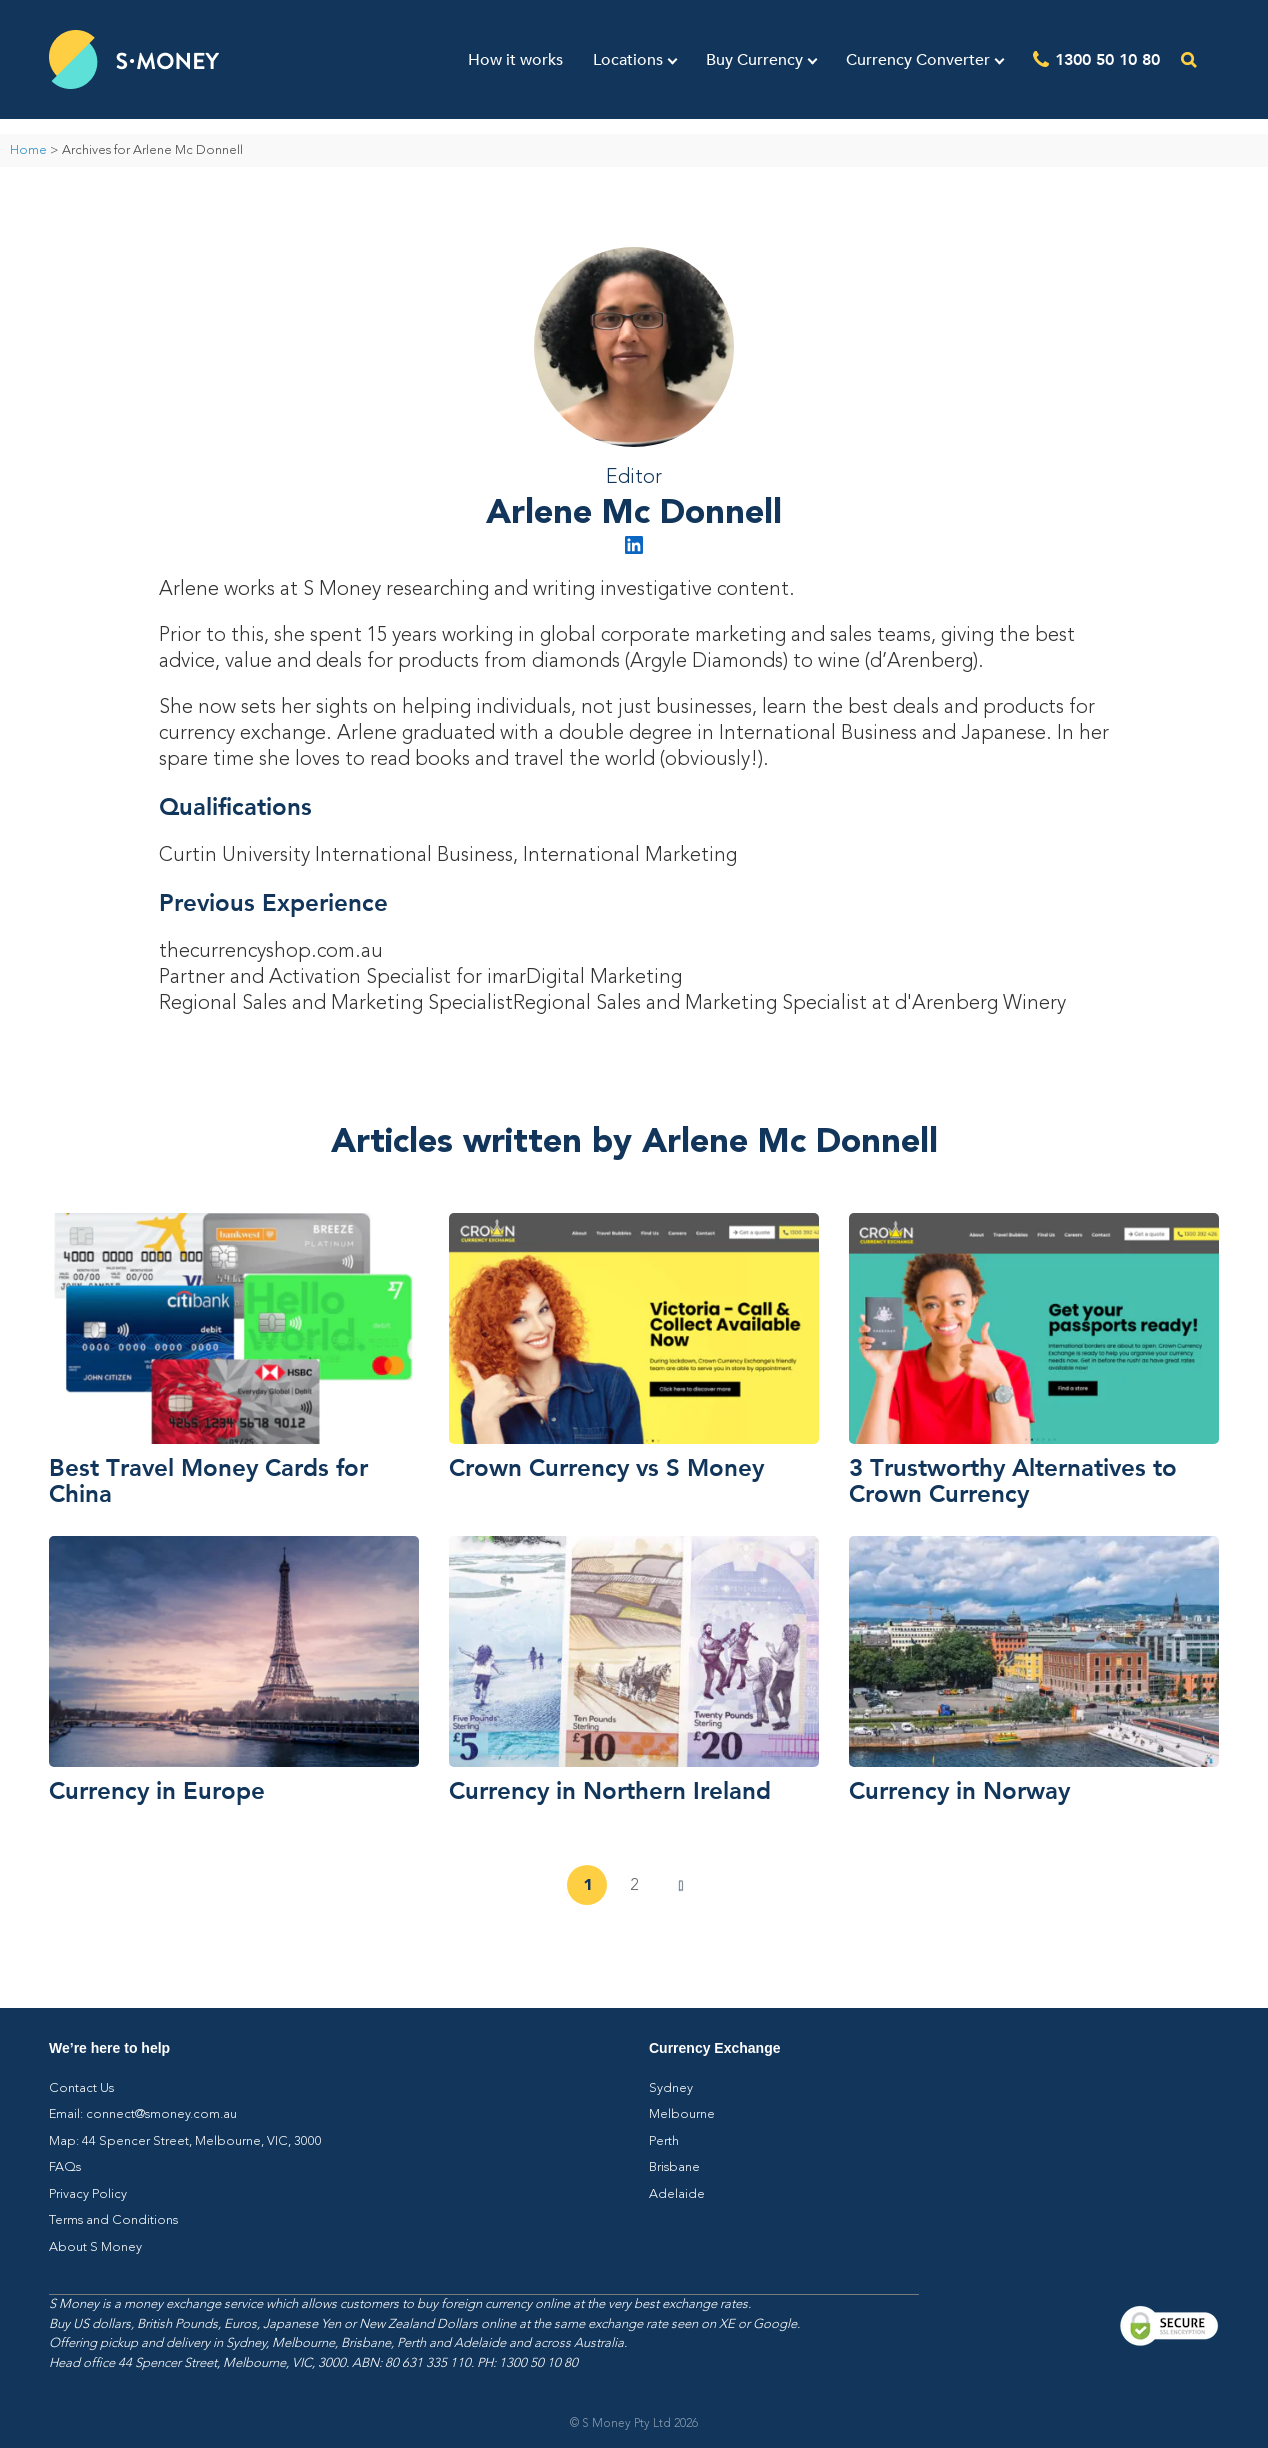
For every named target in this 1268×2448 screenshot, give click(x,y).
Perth (664, 2141)
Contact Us (81, 2088)
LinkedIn (634, 545)
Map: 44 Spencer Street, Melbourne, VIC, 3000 (185, 2141)
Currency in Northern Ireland (610, 1790)
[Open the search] (1189, 59)
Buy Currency (754, 60)
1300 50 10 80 (1107, 58)
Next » (681, 1886)
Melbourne (682, 2114)
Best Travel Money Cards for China (208, 1480)
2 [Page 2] (634, 1886)
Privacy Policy (88, 2194)
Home (28, 150)
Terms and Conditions (113, 2220)
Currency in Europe (157, 1790)
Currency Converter (918, 60)
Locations (628, 60)
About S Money (95, 2247)
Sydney (671, 2088)
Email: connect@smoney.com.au (143, 2114)
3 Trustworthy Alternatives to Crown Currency (1013, 1480)
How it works (515, 60)
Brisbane (674, 2167)
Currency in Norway (959, 1790)
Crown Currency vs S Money (606, 1467)
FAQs (65, 2167)
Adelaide (677, 2194)
